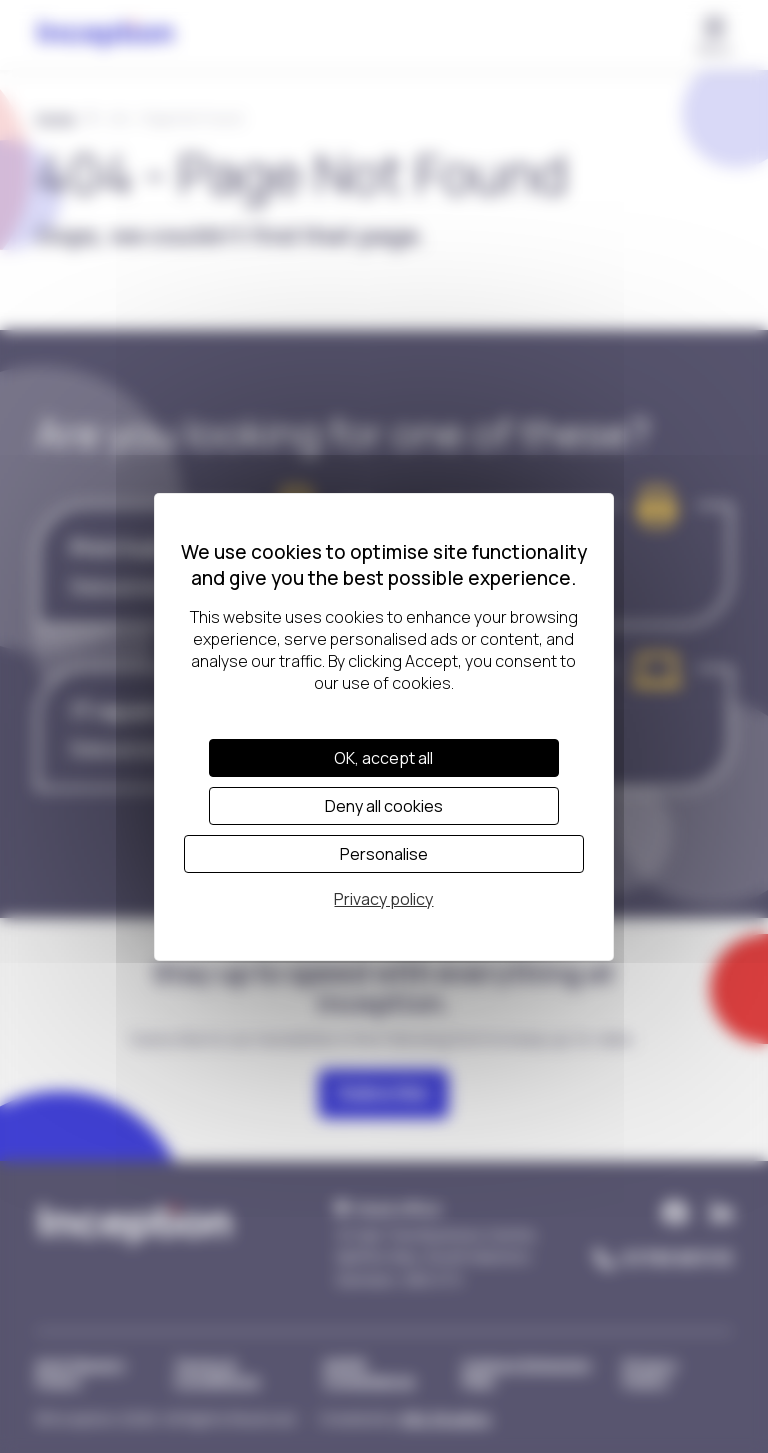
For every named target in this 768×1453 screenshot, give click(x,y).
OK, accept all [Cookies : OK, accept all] (383, 758)
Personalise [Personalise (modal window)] (384, 854)
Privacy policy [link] (383, 899)
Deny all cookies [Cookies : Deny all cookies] (384, 806)
